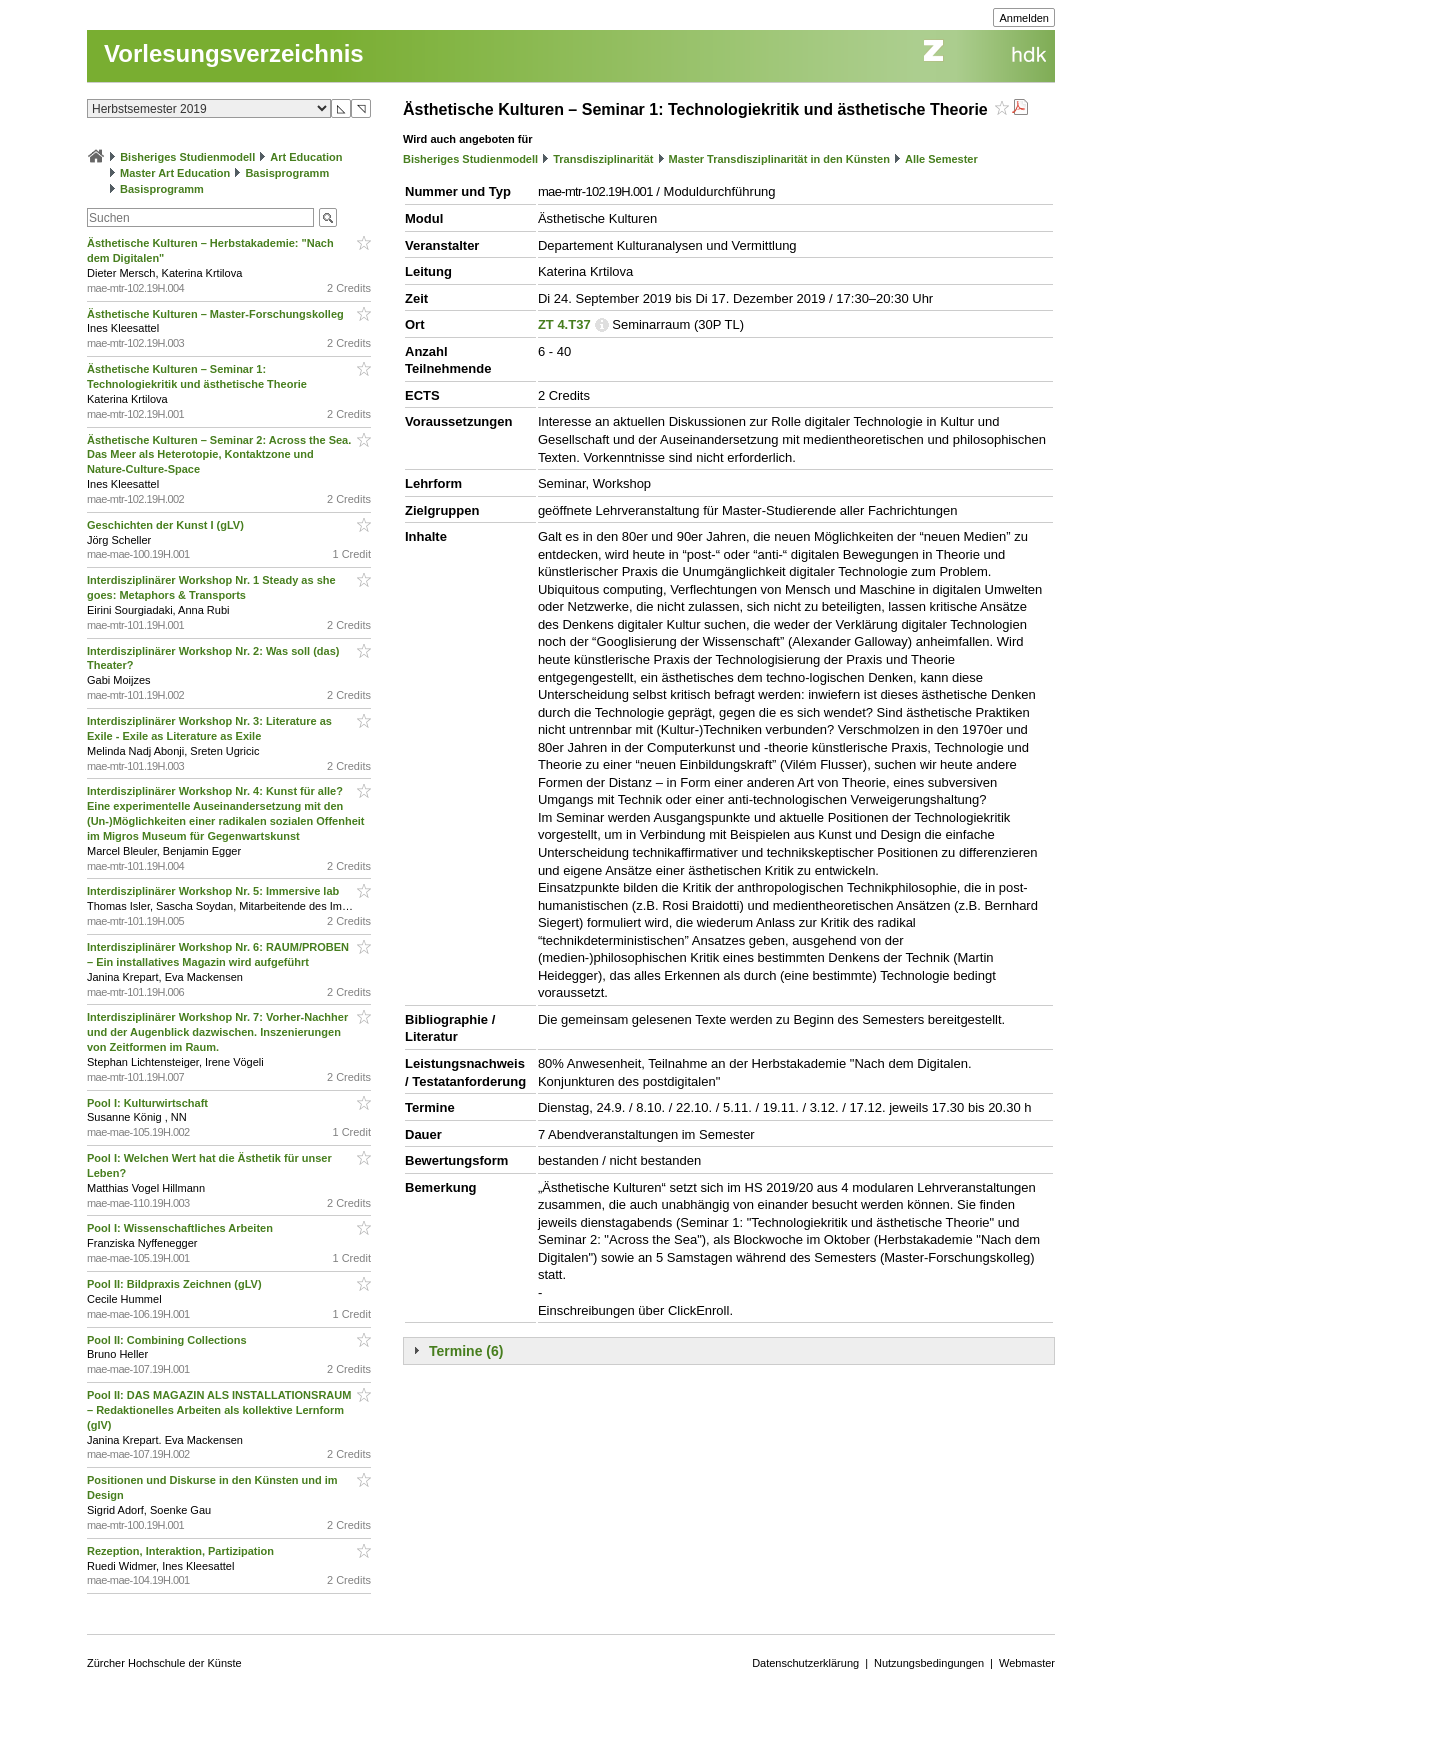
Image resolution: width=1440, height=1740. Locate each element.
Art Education (306, 157)
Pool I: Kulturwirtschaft (149, 1103)
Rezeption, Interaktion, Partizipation (182, 1551)
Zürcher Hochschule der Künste (164, 1663)
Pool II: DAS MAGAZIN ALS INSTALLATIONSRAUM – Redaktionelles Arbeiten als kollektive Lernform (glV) (219, 1410)
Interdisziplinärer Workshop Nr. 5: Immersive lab (214, 891)
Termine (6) (466, 1351)
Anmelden (1024, 18)
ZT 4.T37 (564, 324)
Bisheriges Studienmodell (187, 157)
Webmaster (1027, 1663)
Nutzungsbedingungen (929, 1663)
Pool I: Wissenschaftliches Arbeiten (181, 1228)
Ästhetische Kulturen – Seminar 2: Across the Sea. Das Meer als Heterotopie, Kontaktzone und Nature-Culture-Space (219, 455)
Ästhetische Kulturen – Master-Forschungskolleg (217, 314)
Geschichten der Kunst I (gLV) (167, 525)
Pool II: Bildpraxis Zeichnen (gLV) (176, 1284)
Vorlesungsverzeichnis (234, 53)
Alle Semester (941, 159)
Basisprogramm (287, 173)
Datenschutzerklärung (805, 1663)
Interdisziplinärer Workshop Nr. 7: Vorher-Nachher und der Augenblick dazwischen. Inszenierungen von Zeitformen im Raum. (217, 1032)
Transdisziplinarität (603, 159)
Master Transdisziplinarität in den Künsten (779, 159)
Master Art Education (175, 173)
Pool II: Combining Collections (168, 1340)
